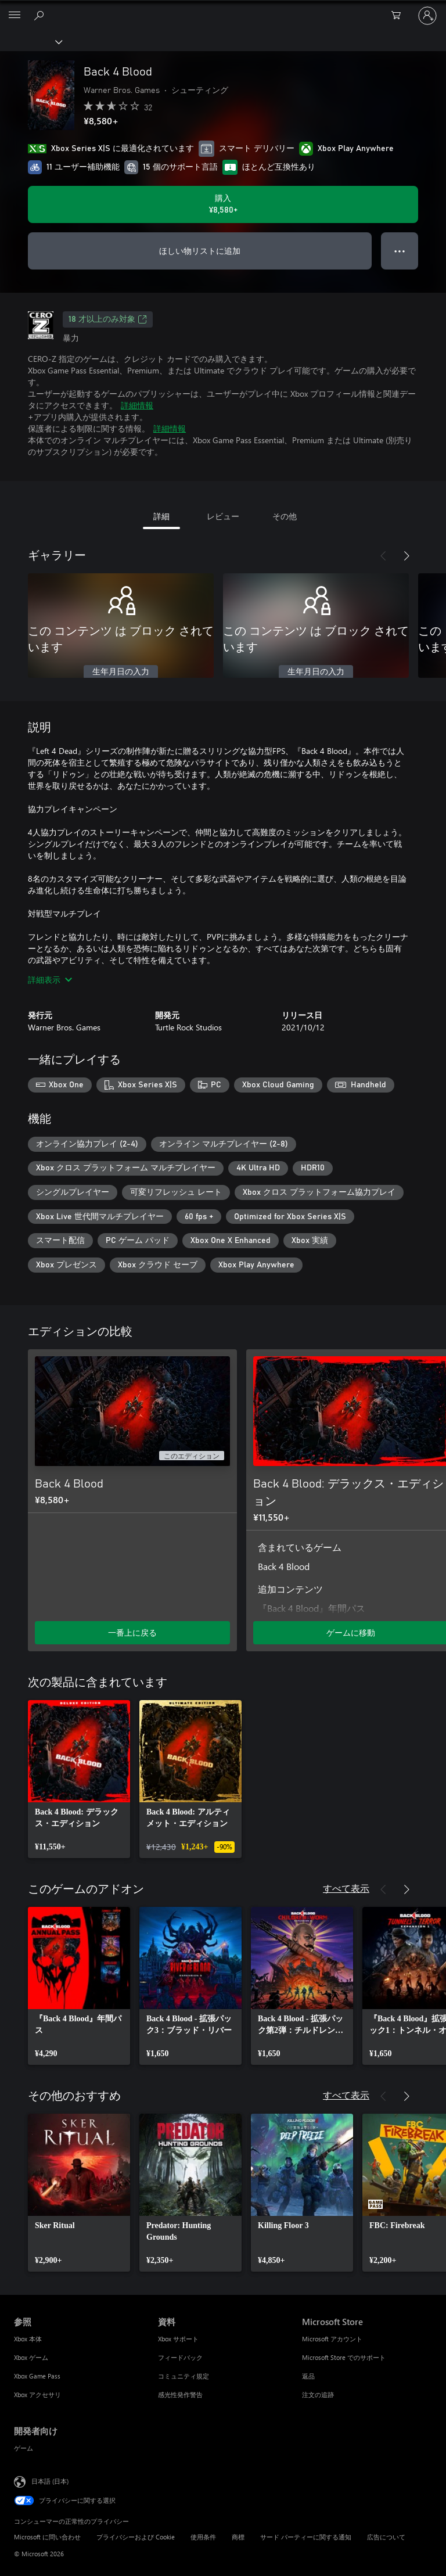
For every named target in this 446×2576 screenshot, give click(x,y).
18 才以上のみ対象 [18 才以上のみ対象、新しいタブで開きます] (108, 319)
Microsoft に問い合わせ (47, 2537)
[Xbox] (30, 41)
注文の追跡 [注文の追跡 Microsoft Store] (318, 2394)
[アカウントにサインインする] (427, 16)
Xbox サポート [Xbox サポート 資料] (178, 2339)
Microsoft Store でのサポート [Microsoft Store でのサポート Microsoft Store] (344, 2357)
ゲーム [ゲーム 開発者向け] (23, 2448)
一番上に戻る (132, 1632)
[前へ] (383, 556)
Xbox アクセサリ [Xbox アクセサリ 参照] (37, 2394)
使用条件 (203, 2537)
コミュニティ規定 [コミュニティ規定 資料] (183, 2376)
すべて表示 (346, 1888)
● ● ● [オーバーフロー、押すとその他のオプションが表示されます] (399, 250)
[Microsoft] (222, 9)
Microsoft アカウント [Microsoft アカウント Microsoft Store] (332, 2339)
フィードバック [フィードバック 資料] (180, 2357)
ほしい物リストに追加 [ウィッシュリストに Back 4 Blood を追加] (199, 250)
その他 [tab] (284, 516)
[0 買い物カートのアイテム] (399, 16)
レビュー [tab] (223, 516)
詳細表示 (50, 979)
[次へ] (406, 556)
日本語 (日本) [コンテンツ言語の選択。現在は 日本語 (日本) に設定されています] (50, 2480)
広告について (386, 2537)
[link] (79, 1779)
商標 (238, 2537)
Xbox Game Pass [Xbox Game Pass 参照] (37, 2376)
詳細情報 (137, 405)
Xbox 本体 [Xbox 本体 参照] (28, 2339)
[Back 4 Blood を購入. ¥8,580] (223, 204)
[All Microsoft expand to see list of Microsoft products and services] (14, 16)
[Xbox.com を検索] (41, 15)
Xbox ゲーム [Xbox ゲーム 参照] (31, 2357)
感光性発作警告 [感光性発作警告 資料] (180, 2394)
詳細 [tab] (161, 516)
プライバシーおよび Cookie (135, 2537)
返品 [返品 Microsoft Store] (308, 2376)
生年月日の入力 (120, 672)
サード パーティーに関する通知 (305, 2537)
